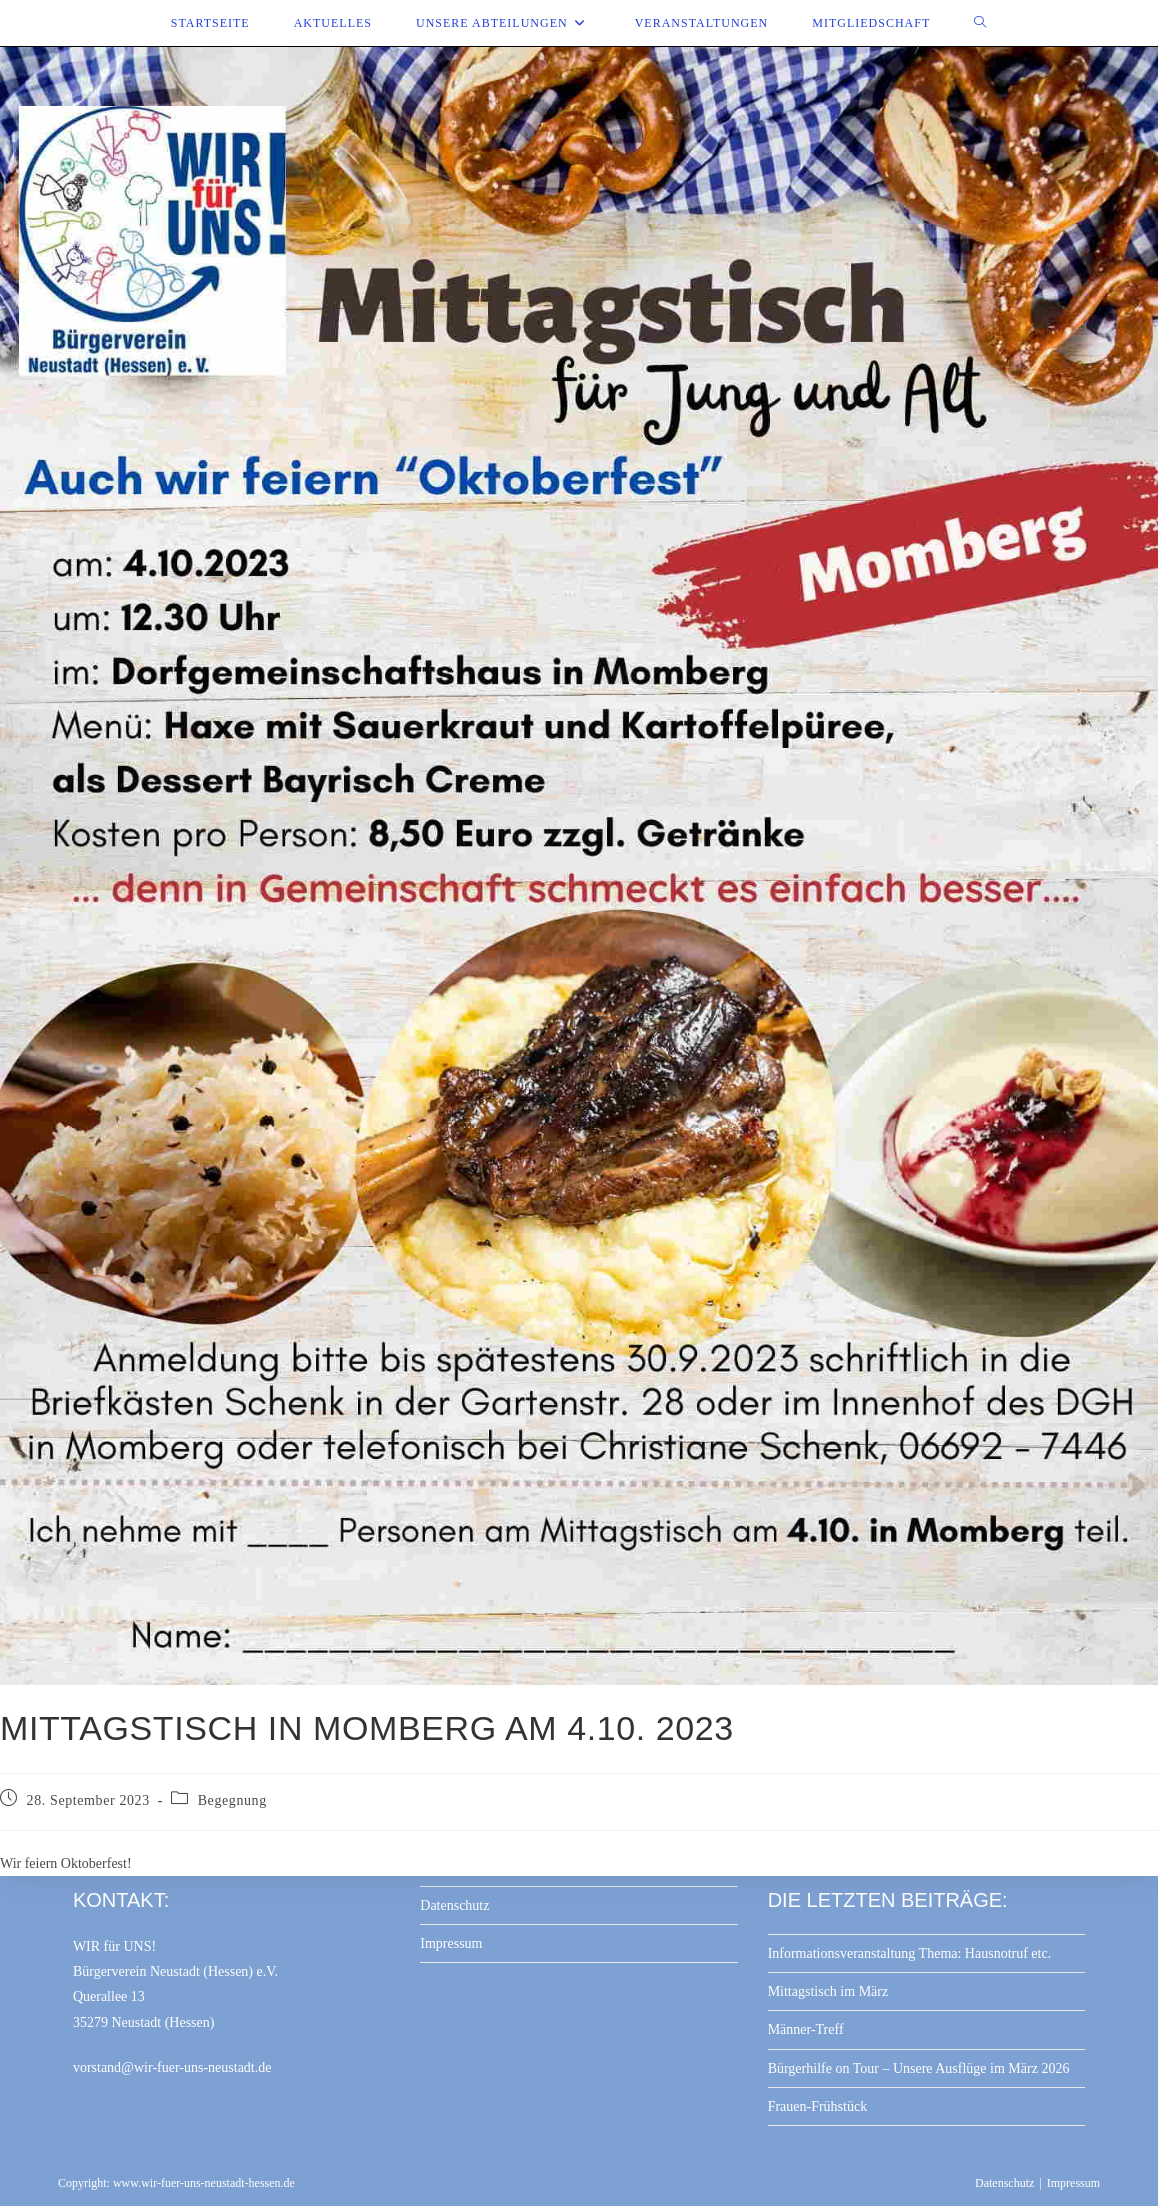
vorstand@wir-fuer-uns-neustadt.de (172, 2067)
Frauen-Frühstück (818, 2106)
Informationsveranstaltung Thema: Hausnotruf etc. (910, 1953)
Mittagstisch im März (828, 1991)
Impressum (451, 1943)
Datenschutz (454, 1905)
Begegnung (232, 1800)
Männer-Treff (806, 2029)
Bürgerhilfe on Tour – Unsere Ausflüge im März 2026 (919, 2068)
